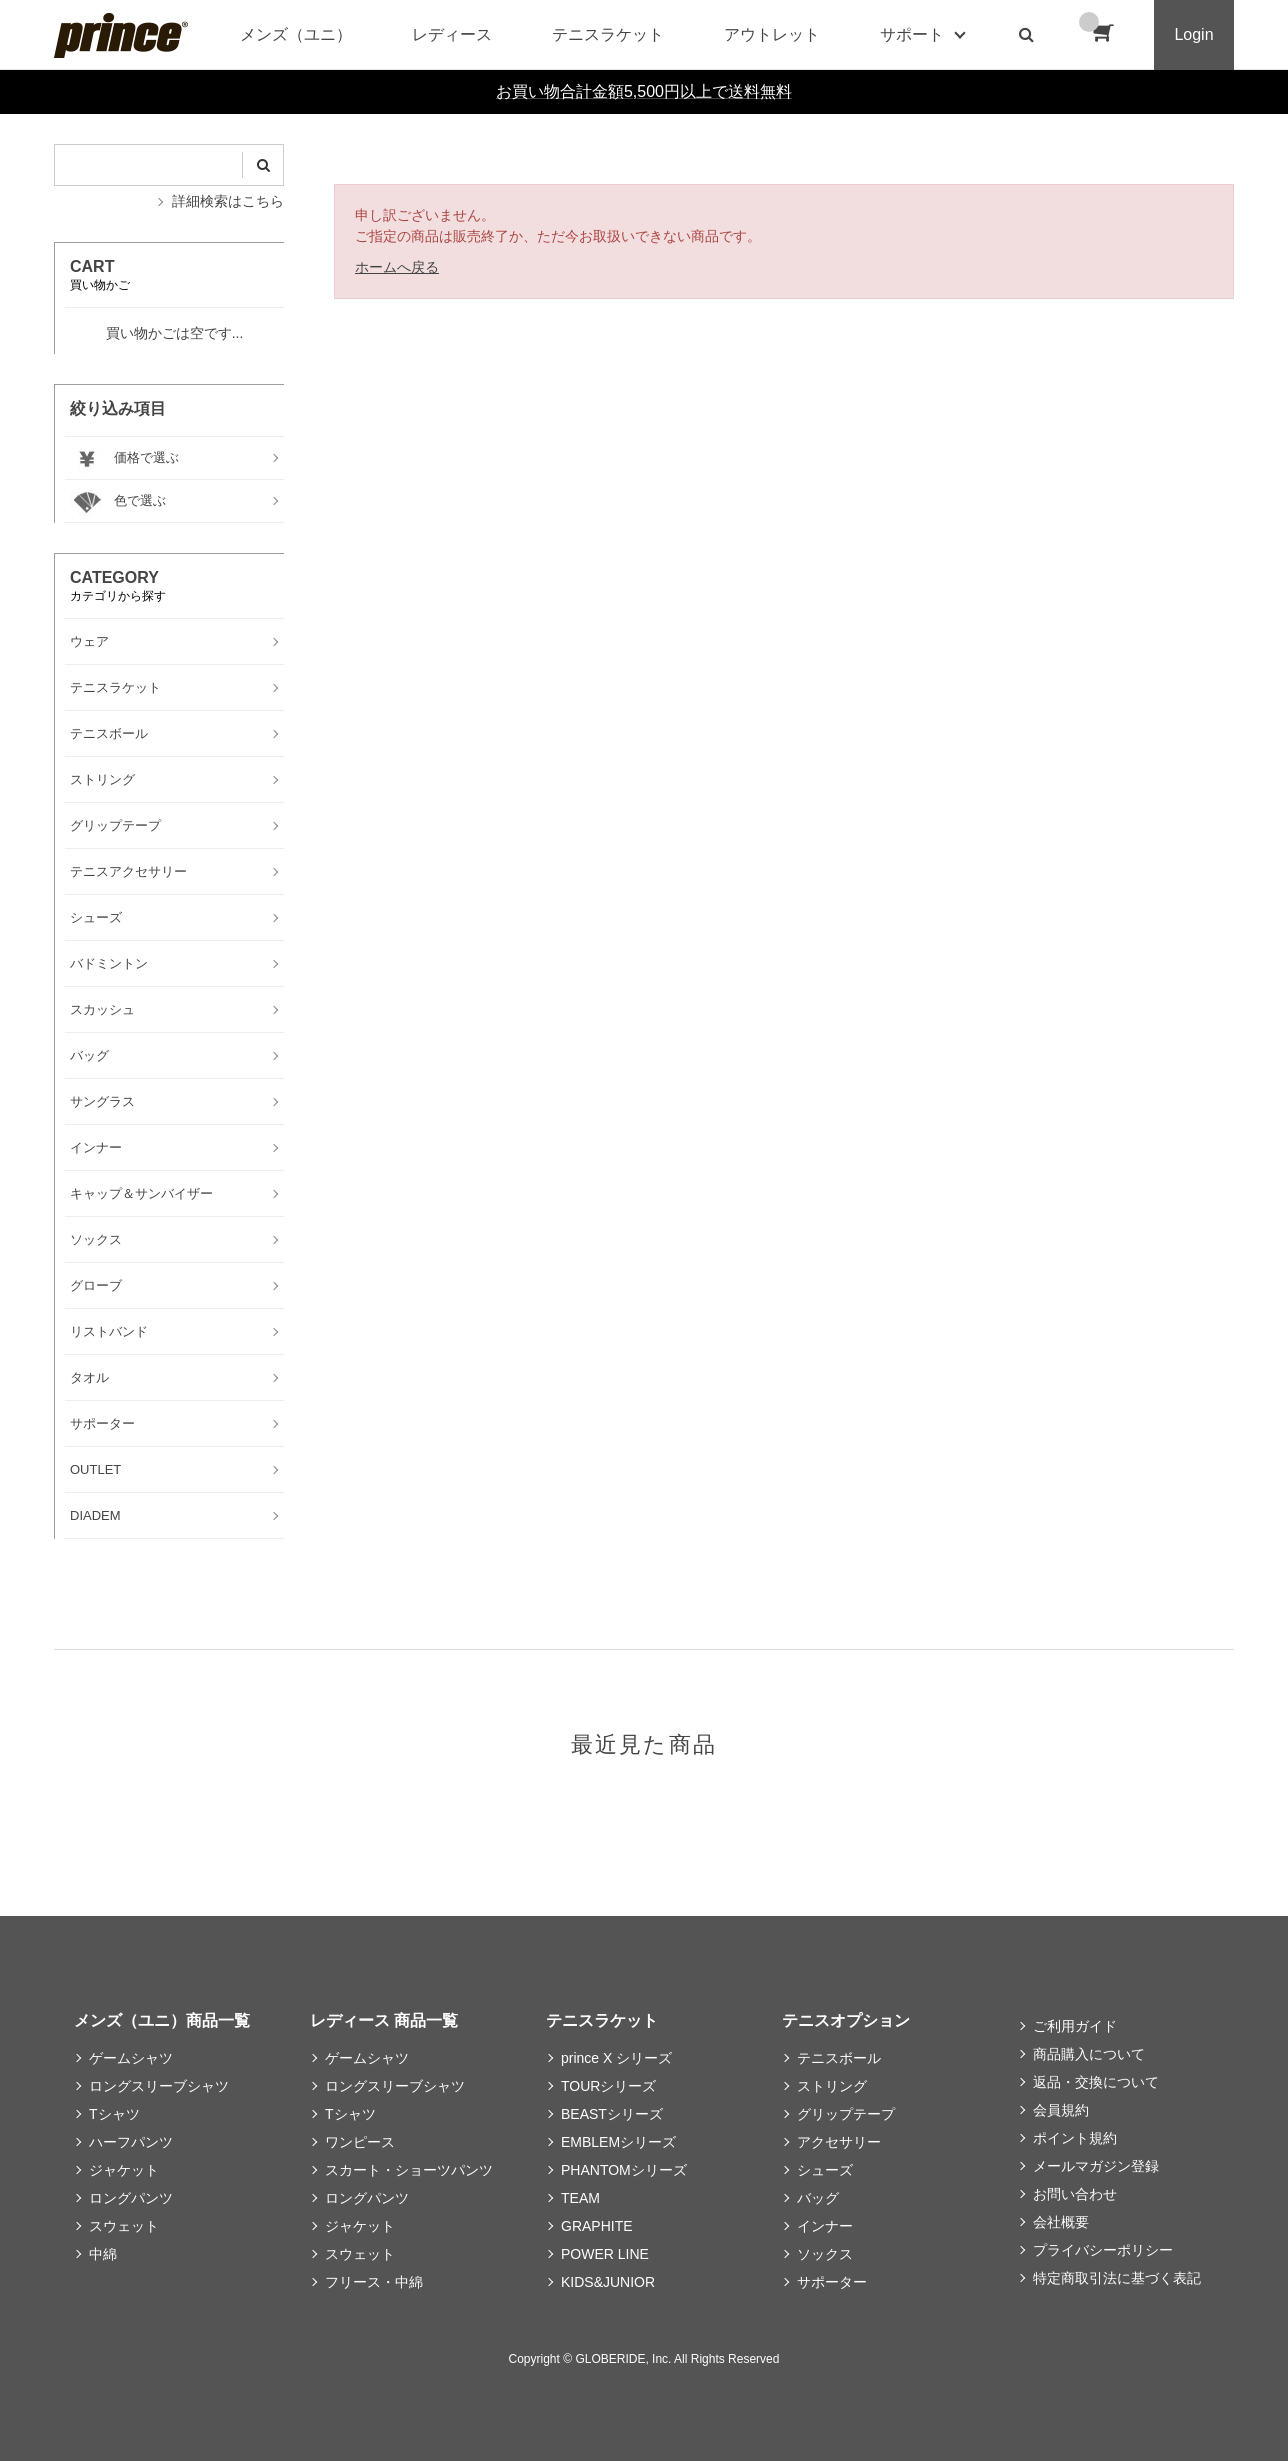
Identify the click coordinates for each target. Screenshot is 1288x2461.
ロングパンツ (131, 2198)
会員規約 (1061, 2110)
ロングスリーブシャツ (159, 2086)
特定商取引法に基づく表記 (1117, 2278)
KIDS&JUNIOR (608, 2282)
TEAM (580, 2198)
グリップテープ (846, 2114)
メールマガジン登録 (1096, 2166)
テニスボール (839, 2058)
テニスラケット (608, 34)
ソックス (825, 2254)
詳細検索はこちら (228, 201)
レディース (452, 34)
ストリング (832, 2086)
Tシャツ (114, 2114)
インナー (825, 2226)
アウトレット (772, 34)
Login (1193, 34)
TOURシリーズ (608, 2086)
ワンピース (360, 2142)
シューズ (825, 2170)
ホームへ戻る (397, 267)
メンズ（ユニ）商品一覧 (162, 2020)
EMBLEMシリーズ (618, 2142)
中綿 (103, 2254)
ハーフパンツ (131, 2142)
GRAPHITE (597, 2226)
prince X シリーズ (616, 2058)
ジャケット (124, 2170)
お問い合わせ (1075, 2194)
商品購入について (1089, 2054)
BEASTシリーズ (612, 2114)
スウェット (124, 2226)
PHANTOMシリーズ (624, 2170)
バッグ (818, 2198)
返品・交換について (1096, 2082)
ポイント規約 (1075, 2138)
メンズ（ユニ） (296, 34)
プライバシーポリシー (1103, 2250)
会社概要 (1061, 2222)
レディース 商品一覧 (384, 2020)
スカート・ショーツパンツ (409, 2170)
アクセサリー (839, 2142)
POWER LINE (605, 2254)
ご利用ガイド (1075, 2026)
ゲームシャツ (131, 2058)
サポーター (832, 2282)
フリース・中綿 (374, 2282)
